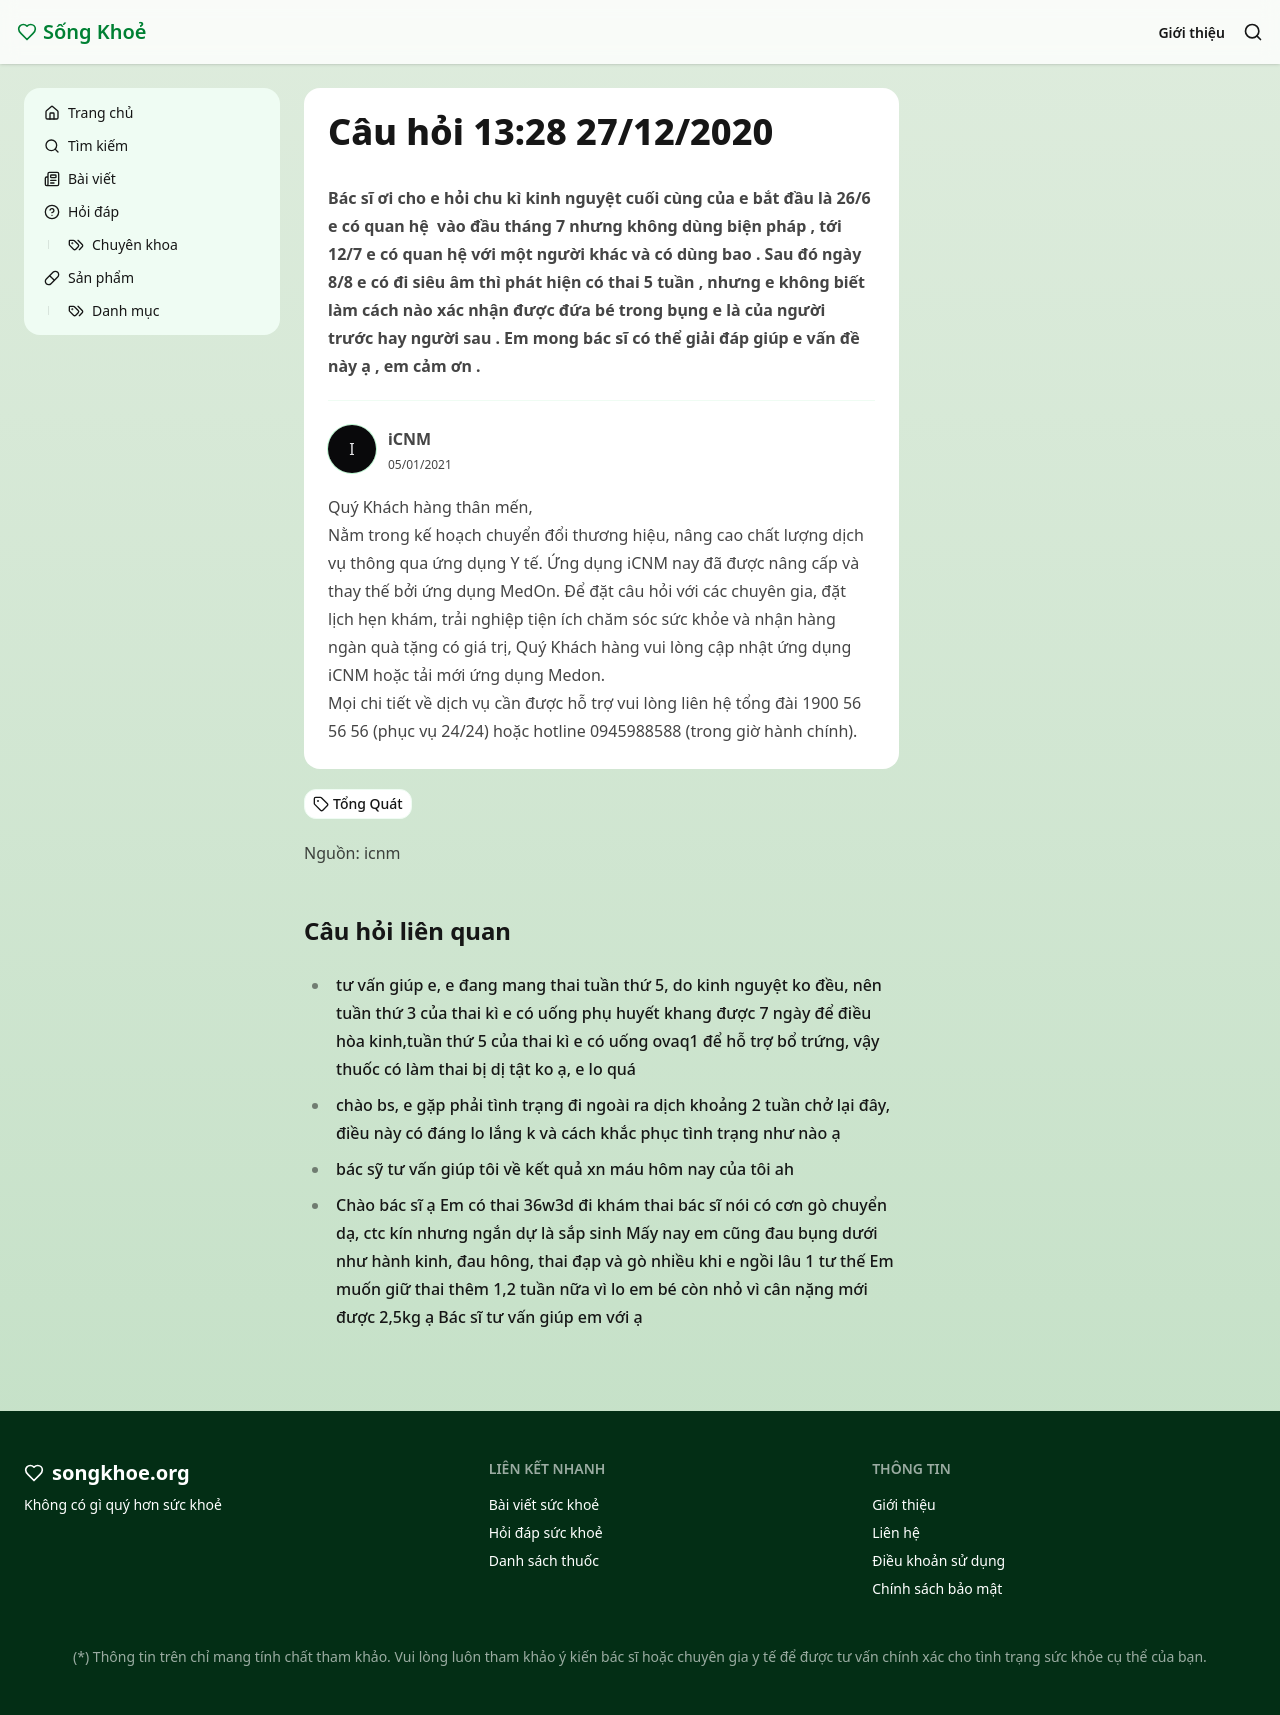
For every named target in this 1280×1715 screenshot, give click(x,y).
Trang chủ (88, 112)
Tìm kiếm (86, 145)
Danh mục (113, 310)
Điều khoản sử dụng (938, 1560)
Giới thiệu (1191, 32)
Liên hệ (896, 1532)
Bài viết (80, 178)
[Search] (1253, 32)
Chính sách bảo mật (937, 1588)
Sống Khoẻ (82, 31)
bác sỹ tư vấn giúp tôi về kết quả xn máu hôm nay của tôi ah (565, 1169)
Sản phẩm (89, 277)
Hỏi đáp (81, 211)
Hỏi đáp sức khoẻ (546, 1532)
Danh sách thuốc (544, 1560)
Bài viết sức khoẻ (544, 1504)
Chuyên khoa (123, 244)
